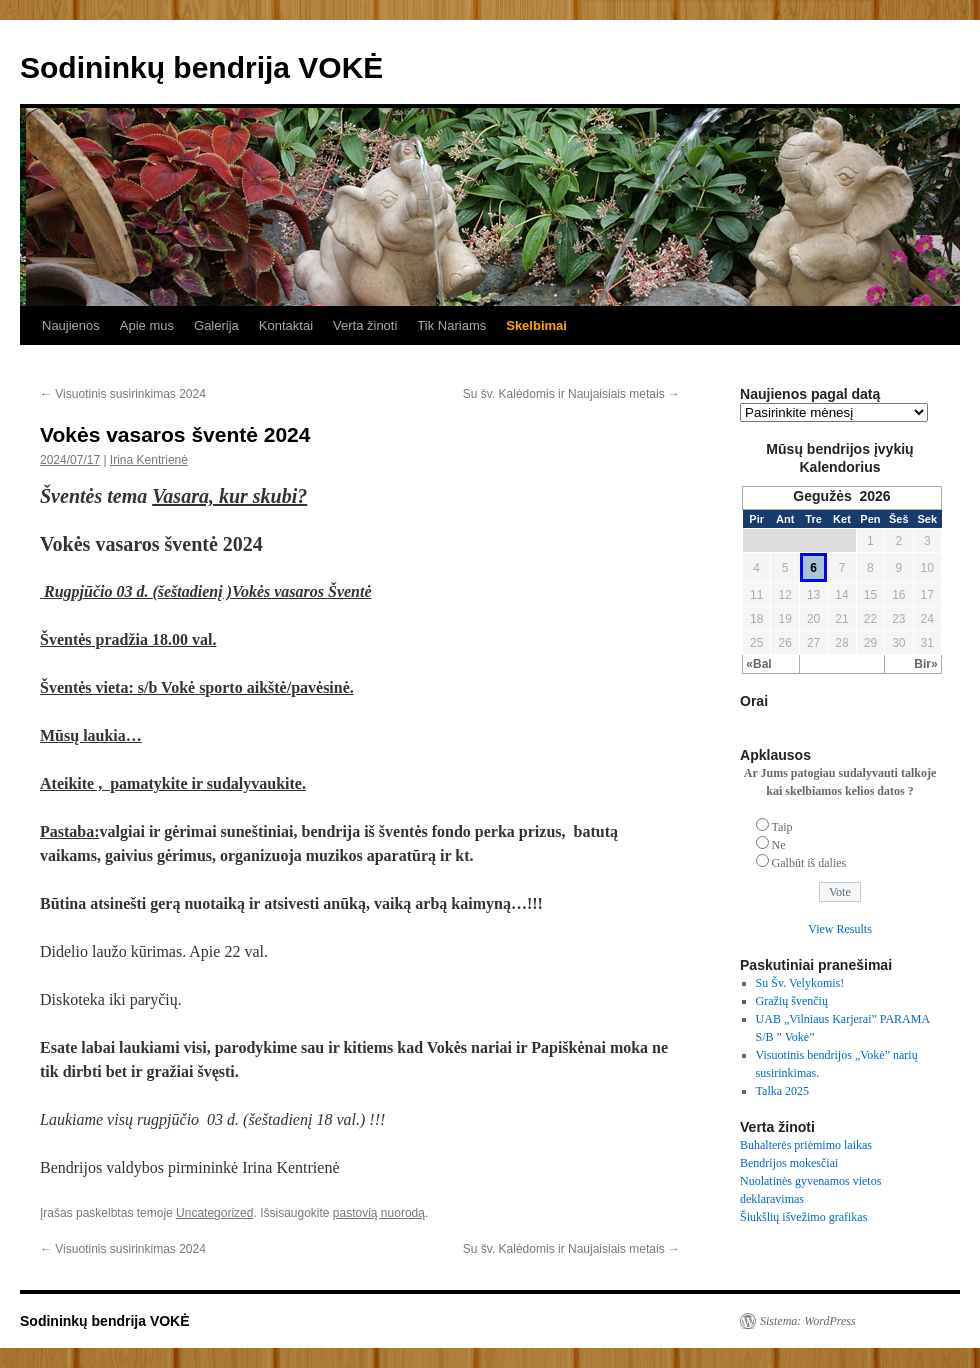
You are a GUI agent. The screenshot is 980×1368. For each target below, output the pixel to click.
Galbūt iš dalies (809, 863)
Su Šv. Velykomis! (800, 983)
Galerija (216, 325)
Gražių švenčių (792, 1001)
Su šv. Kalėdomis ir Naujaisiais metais (571, 394)
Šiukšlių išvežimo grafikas (803, 1217)
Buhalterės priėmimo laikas (806, 1145)
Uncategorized (214, 1213)
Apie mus (147, 325)
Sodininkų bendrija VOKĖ (201, 67)
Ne (779, 845)
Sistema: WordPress (808, 1321)
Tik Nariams (451, 325)
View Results (840, 929)
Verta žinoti (365, 325)
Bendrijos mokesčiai (789, 1163)
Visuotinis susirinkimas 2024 (123, 394)
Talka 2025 (782, 1091)
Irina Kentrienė (149, 460)
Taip (781, 827)
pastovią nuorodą (379, 1213)
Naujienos (71, 325)
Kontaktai (286, 325)
